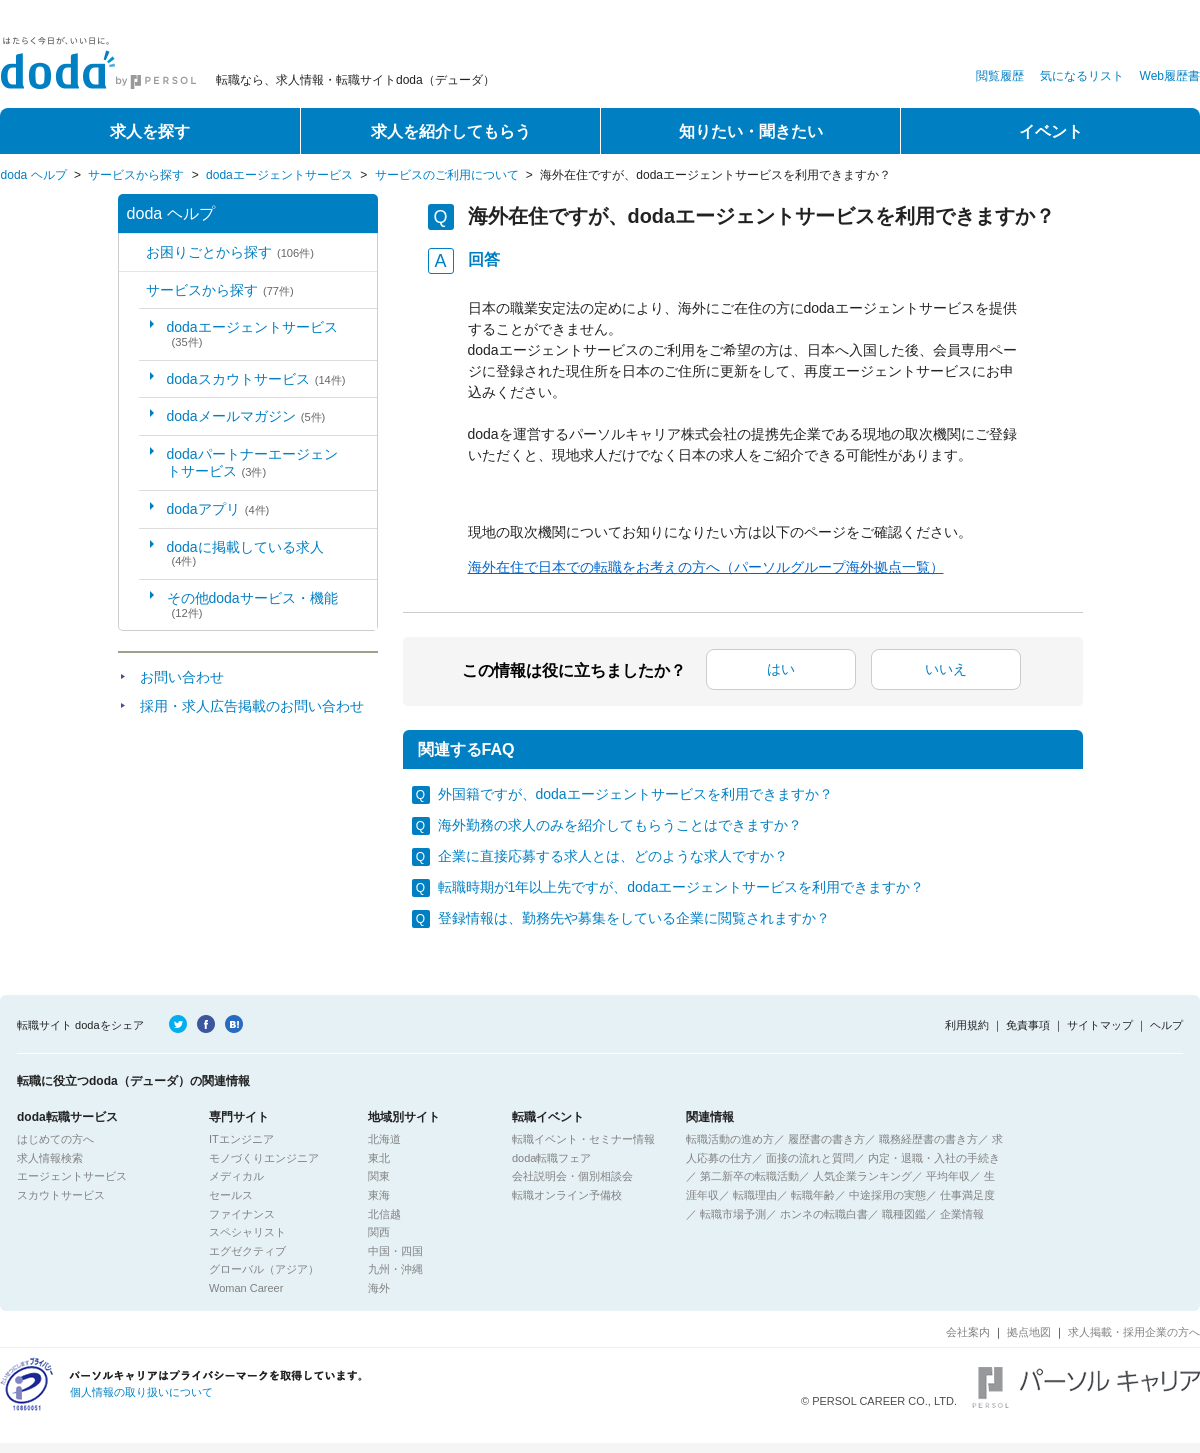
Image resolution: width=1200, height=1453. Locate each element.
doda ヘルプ (34, 175)
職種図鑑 (904, 1214)
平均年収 (948, 1176)
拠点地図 (1029, 1332)
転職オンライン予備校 (567, 1195)
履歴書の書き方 (826, 1139)
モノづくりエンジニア (264, 1158)
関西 (379, 1232)
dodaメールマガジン (246, 416)
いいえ (946, 669)
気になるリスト (1082, 76)
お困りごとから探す (230, 252)
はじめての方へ (55, 1139)
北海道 (384, 1139)
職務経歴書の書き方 (928, 1139)
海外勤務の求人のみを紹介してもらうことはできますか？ (620, 825)
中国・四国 (395, 1251)
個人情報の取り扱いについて (141, 1392)
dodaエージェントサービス (279, 175)
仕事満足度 (967, 1195)
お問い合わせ (182, 677)
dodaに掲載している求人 (245, 553)
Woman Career (246, 1288)
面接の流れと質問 (810, 1158)
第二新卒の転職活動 (749, 1176)
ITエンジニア (241, 1139)
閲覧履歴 (1000, 76)
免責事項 (1028, 1025)
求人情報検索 (50, 1158)
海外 (379, 1288)
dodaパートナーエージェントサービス (252, 462)
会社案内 (968, 1332)
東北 (379, 1158)
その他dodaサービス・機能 (252, 604)
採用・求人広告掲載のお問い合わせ (252, 706)
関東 (379, 1176)
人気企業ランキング (862, 1176)
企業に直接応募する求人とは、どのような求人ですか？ (613, 856)
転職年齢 (813, 1195)
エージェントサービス (72, 1176)
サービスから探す (136, 175)
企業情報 (962, 1214)
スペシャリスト (247, 1232)
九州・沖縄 (395, 1269)
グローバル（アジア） (264, 1269)
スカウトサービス (61, 1195)
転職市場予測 (733, 1214)
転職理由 (755, 1195)
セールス (231, 1195)
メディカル (236, 1176)
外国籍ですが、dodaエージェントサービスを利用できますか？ (635, 794)
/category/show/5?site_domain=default (132, 252)
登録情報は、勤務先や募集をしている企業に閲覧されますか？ (634, 918)
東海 (379, 1195)
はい (781, 669)
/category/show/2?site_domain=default (132, 290)
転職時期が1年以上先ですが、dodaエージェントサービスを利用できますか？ (681, 887)
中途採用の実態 (887, 1195)
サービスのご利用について (447, 175)
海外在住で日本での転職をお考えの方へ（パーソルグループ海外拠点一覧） (706, 567)
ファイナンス (242, 1214)
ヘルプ (1166, 1025)
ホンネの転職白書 (824, 1214)
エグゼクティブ (247, 1251)
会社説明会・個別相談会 (572, 1176)
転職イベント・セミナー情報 (583, 1139)
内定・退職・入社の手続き (934, 1158)
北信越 (384, 1214)
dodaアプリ (218, 509)
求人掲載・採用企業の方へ (1134, 1332)
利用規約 (967, 1025)
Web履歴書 (1170, 76)
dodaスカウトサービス (256, 379)
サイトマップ (1100, 1025)
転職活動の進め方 (730, 1139)
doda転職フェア (551, 1158)
